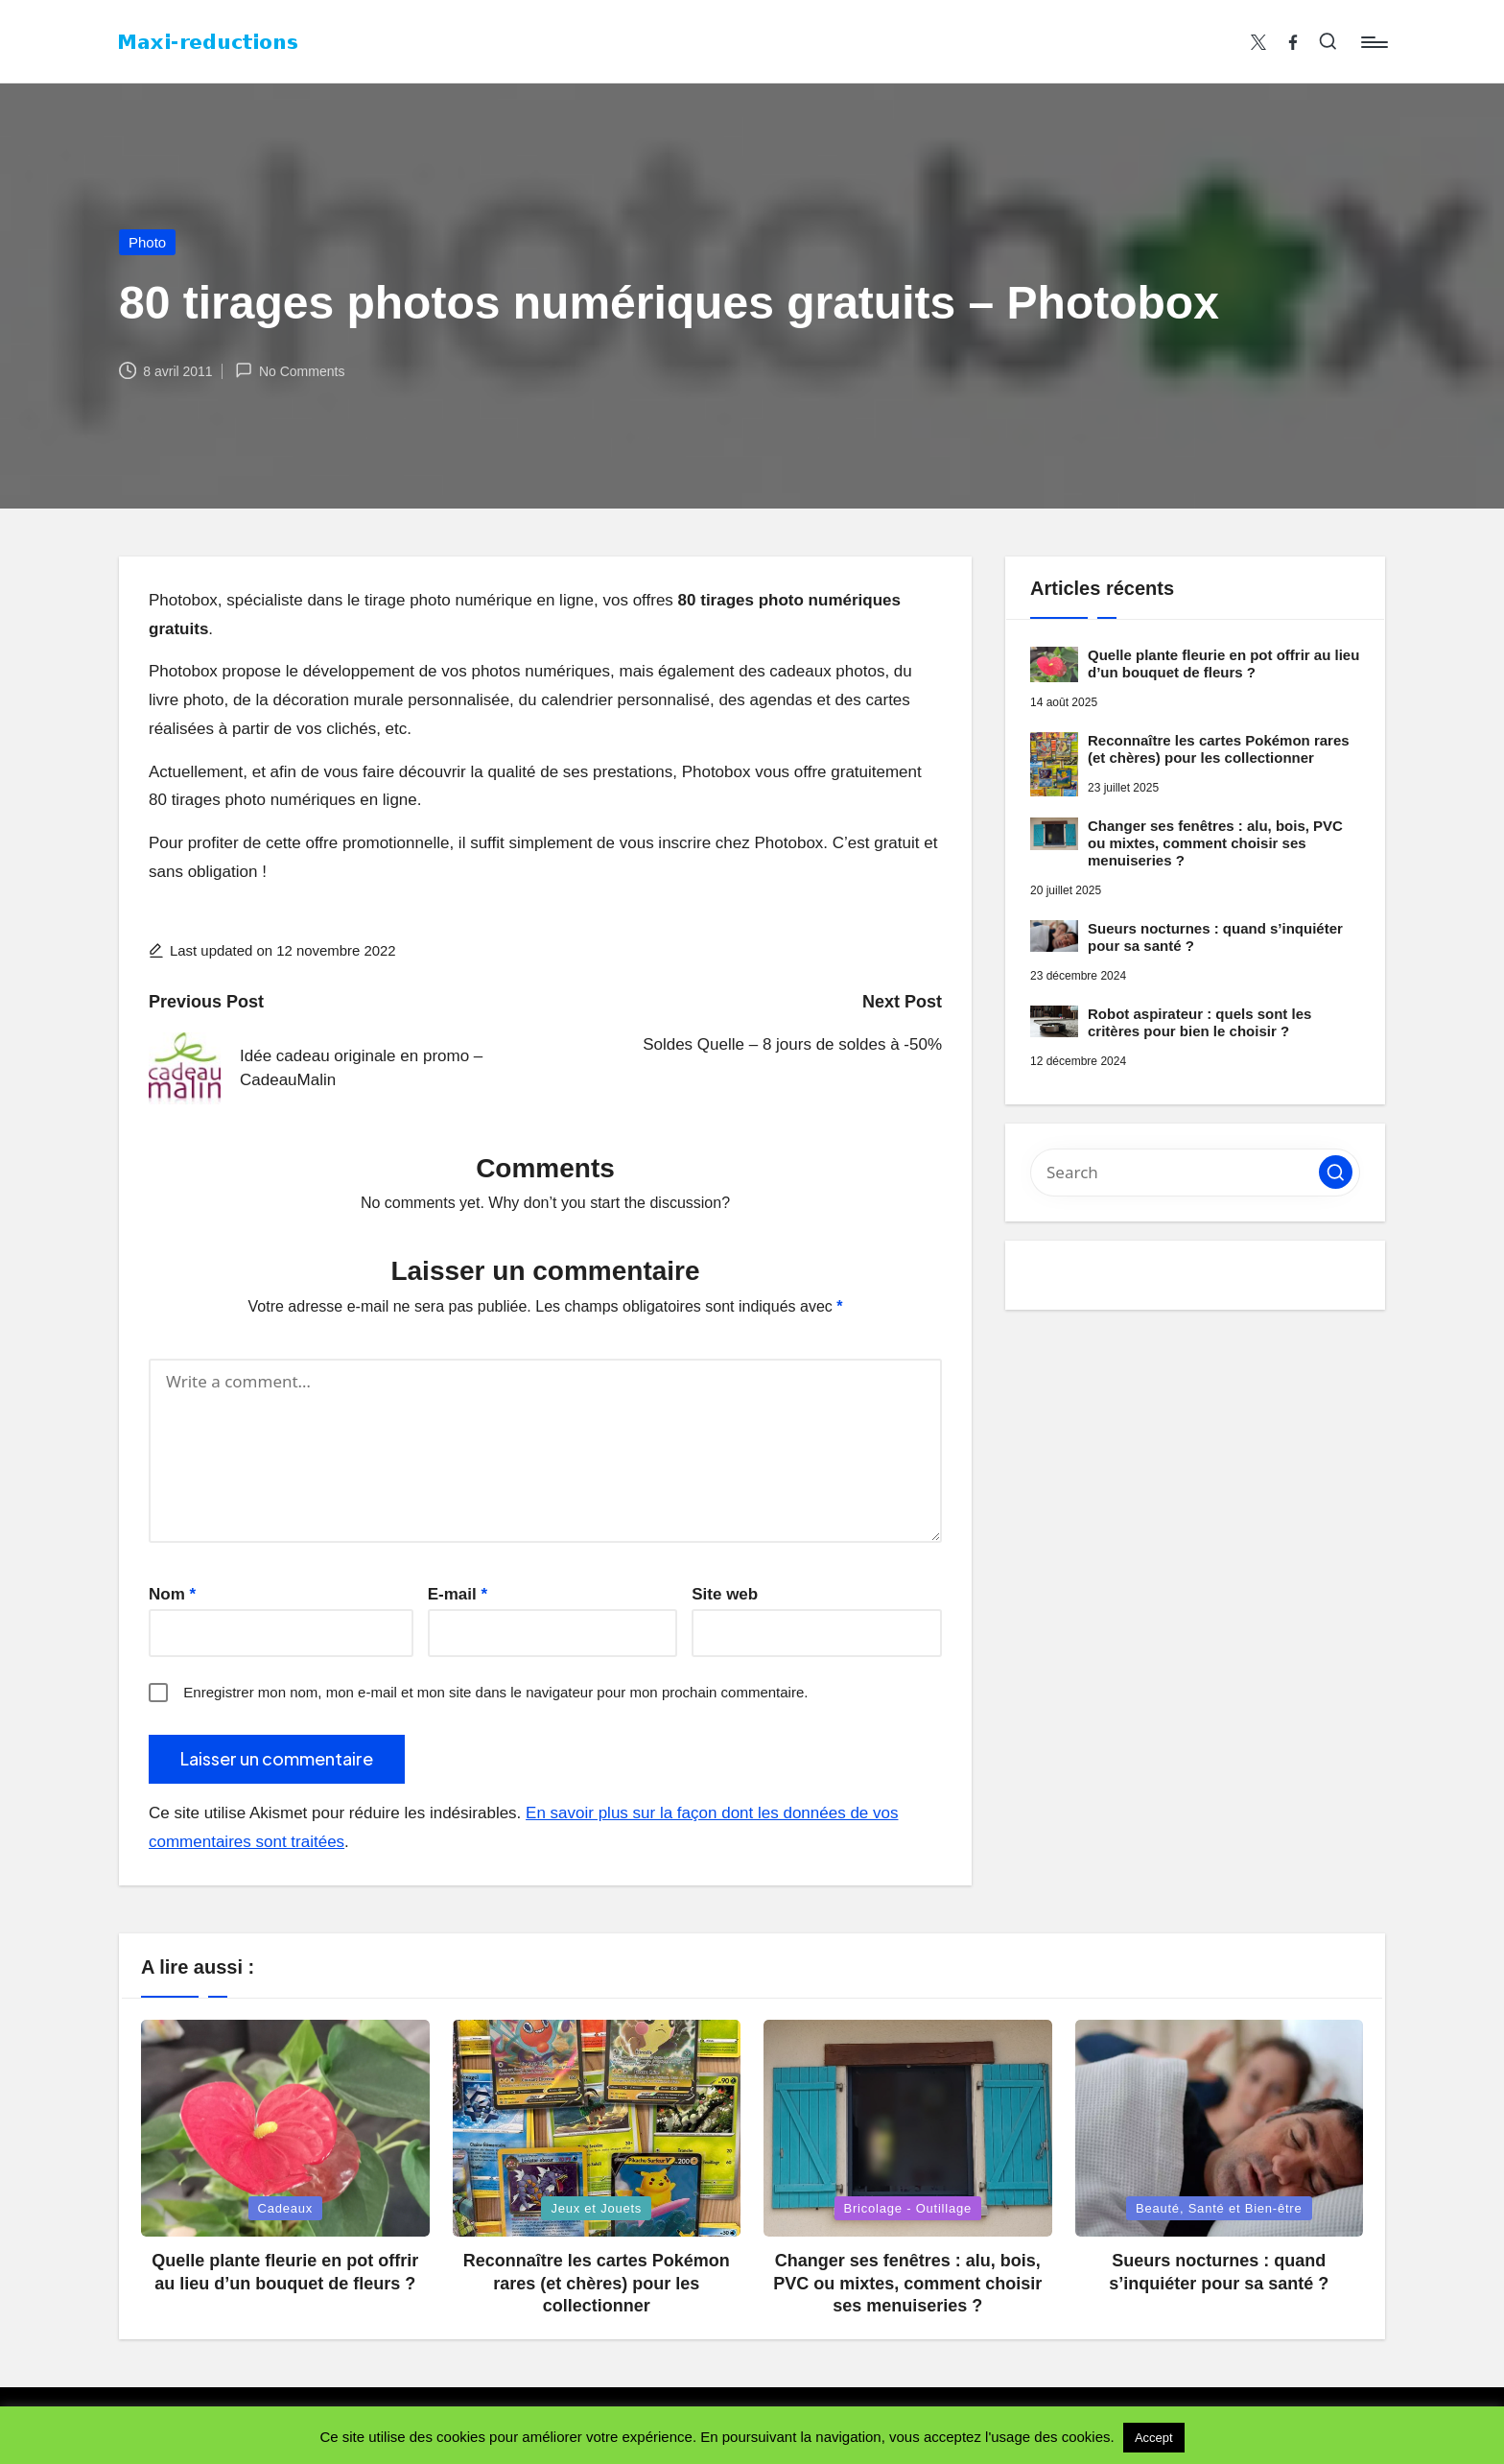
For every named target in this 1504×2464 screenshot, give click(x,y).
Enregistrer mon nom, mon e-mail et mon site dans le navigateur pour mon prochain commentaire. (495, 1692)
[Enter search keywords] (1195, 1172)
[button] (1335, 1172)
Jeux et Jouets (596, 2208)
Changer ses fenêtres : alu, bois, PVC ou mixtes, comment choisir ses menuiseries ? (1215, 842)
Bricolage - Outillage (908, 2208)
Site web (725, 1594)
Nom (172, 1594)
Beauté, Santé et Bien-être (1219, 2208)
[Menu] (1373, 42)
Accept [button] (1154, 2437)
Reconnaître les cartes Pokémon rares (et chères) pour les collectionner (1219, 749)
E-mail (457, 1594)
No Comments (290, 370)
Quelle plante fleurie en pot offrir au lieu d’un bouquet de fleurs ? (1223, 663)
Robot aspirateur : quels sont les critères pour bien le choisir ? (1199, 1022)
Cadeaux (286, 2208)
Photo (147, 242)
